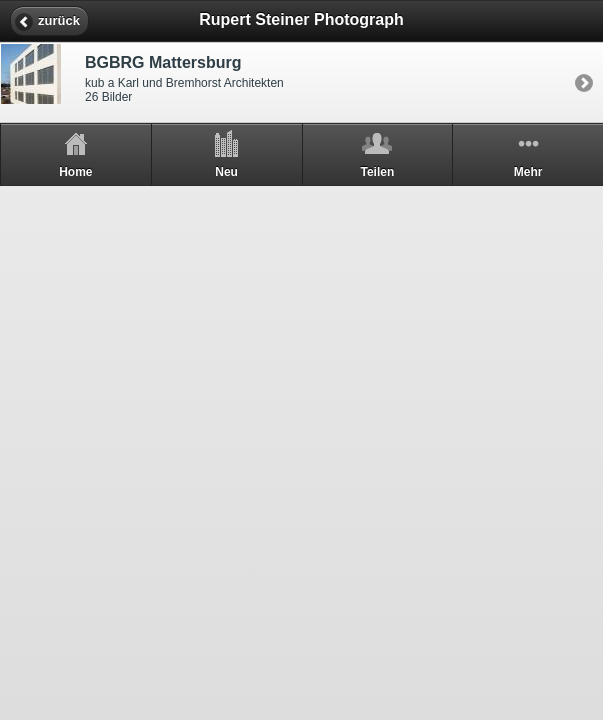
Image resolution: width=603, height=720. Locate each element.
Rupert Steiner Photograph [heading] (301, 19)
